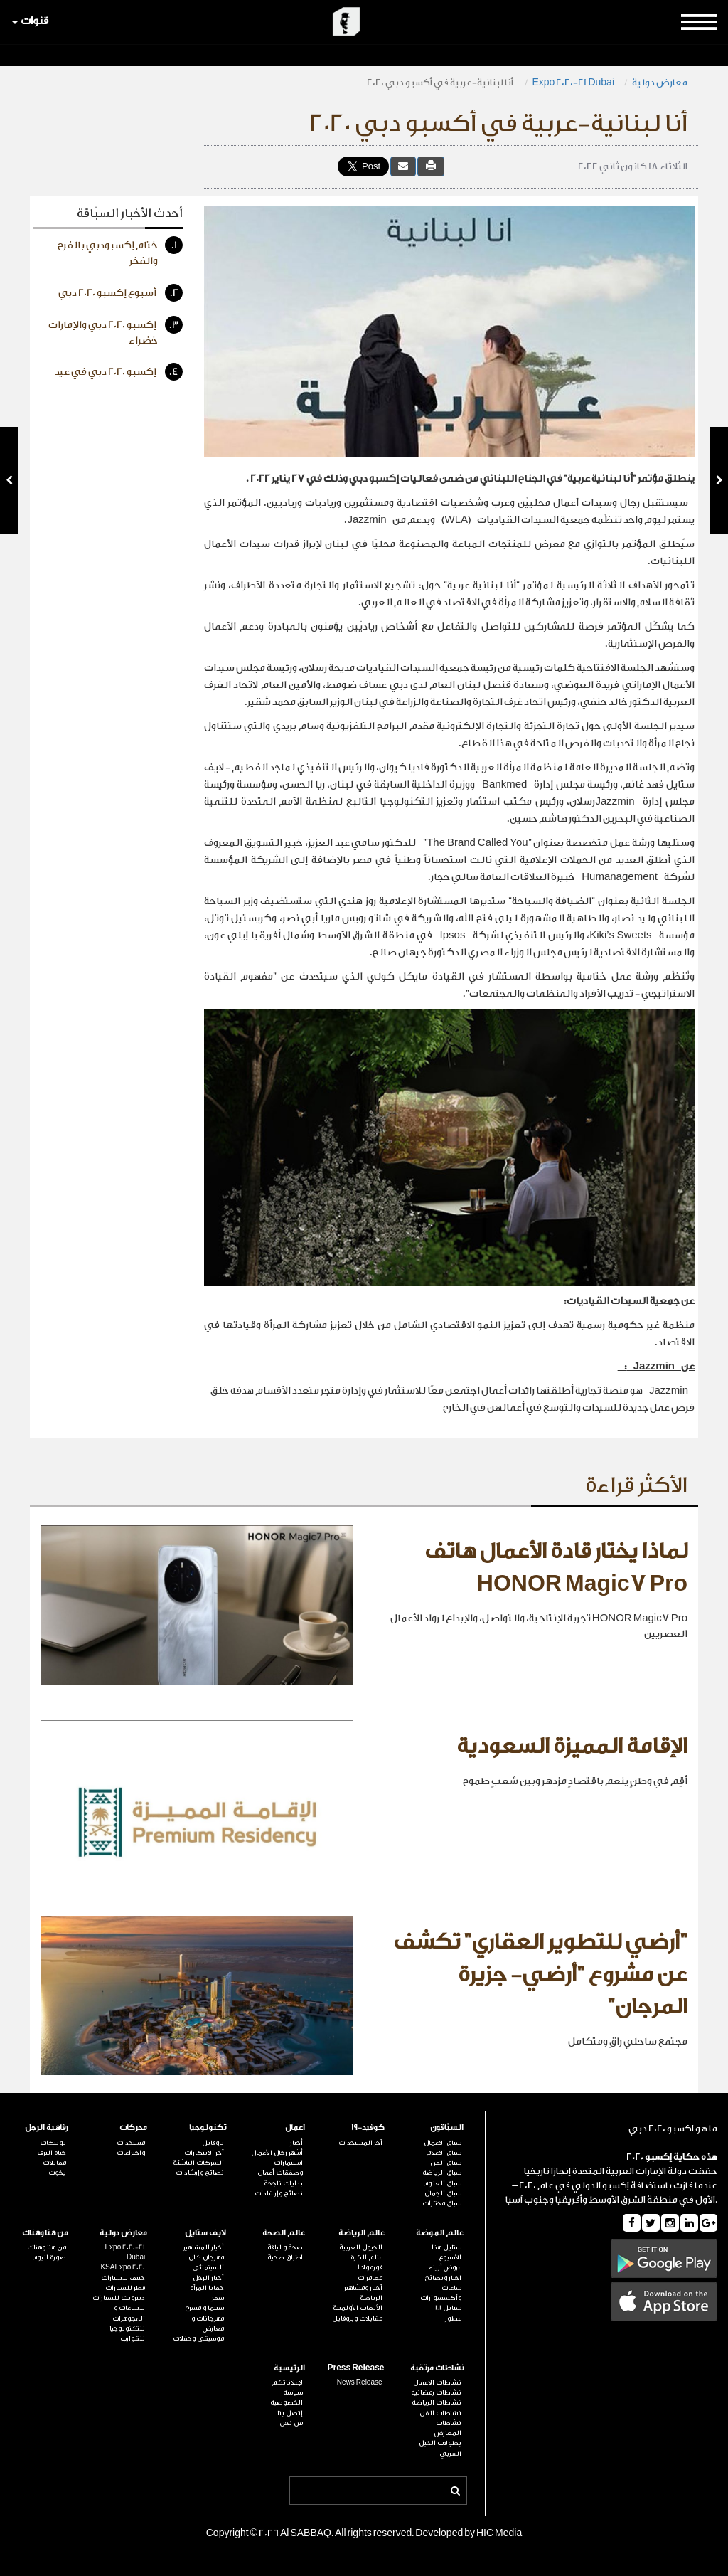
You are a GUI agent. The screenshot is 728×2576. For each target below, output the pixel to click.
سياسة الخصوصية (286, 2397)
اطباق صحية (285, 2257)
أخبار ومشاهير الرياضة (363, 2292)
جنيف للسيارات (123, 2277)
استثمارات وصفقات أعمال (280, 2167)
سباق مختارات (441, 2203)
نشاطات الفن (440, 2413)
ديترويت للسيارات (118, 2297)
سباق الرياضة (441, 2172)
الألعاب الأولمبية (357, 2307)
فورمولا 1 (370, 2267)
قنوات (30, 21)
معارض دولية (659, 82)
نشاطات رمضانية (436, 2392)
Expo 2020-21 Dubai (573, 82)
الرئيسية (289, 2368)
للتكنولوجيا (127, 2328)
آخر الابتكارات (204, 2152)
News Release (359, 2382)
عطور (453, 2318)
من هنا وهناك (45, 2232)
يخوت (57, 2172)
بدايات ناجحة (283, 2183)
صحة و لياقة (285, 2247)
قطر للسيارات (125, 2287)
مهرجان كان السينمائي (206, 2262)
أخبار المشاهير (203, 2247)
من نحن (291, 2423)
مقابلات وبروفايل (357, 2318)
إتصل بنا (290, 2413)
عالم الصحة (283, 2232)
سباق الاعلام (443, 2152)
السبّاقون (447, 2127)
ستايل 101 (448, 2307)
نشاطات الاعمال (437, 2382)
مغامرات (370, 2277)
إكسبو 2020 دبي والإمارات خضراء (115, 331)
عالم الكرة (366, 2257)
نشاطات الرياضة (436, 2402)
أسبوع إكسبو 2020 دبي (120, 293)
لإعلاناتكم (287, 2382)
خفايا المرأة (207, 2287)
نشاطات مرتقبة (437, 2368)
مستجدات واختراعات (131, 2147)
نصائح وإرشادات (279, 2193)
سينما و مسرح (204, 2307)
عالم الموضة (440, 2232)
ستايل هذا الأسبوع (446, 2252)
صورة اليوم (49, 2257)
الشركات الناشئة (198, 2162)
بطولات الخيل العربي (440, 2447)
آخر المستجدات (360, 2142)
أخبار (296, 2142)
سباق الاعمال (442, 2142)
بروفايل (213, 2142)
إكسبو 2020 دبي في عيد (119, 372)
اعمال (295, 2127)
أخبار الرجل (208, 2277)
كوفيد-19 (368, 2127)
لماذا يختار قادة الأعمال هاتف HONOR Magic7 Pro (555, 1567)
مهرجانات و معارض (207, 2323)
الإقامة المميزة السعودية (571, 1746)
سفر (218, 2297)
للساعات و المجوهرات (128, 2312)
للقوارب (132, 2338)
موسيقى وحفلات (198, 2338)
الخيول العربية (360, 2247)
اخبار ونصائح (442, 2277)
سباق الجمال (442, 2193)
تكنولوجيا (207, 2127)
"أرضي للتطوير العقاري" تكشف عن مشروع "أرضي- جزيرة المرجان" (540, 1974)
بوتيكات (53, 2142)
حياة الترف (51, 2152)
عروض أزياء (445, 2267)
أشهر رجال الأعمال (277, 2152)
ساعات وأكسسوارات (440, 2292)
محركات (133, 2127)
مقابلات (54, 2162)
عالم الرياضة (361, 2232)
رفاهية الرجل (46, 2127)
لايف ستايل (205, 2232)
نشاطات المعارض (447, 2428)
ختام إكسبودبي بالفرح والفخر (120, 251)
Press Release (355, 2368)
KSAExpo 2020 (122, 2267)
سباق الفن (445, 2162)
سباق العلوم (442, 2183)
